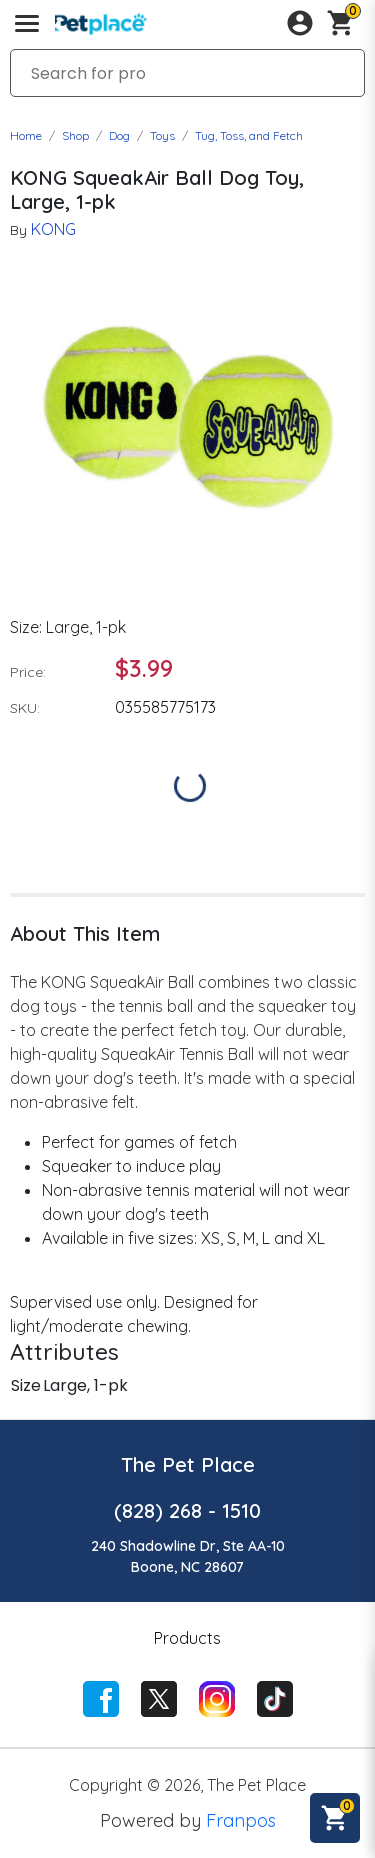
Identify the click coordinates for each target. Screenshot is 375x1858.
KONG (53, 229)
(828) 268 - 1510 (187, 1510)
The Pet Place (188, 1464)
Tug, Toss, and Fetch (249, 135)
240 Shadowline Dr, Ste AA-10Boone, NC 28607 (188, 1556)
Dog (119, 135)
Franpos (241, 1820)
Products (187, 1638)
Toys (162, 135)
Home (26, 135)
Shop (75, 135)
